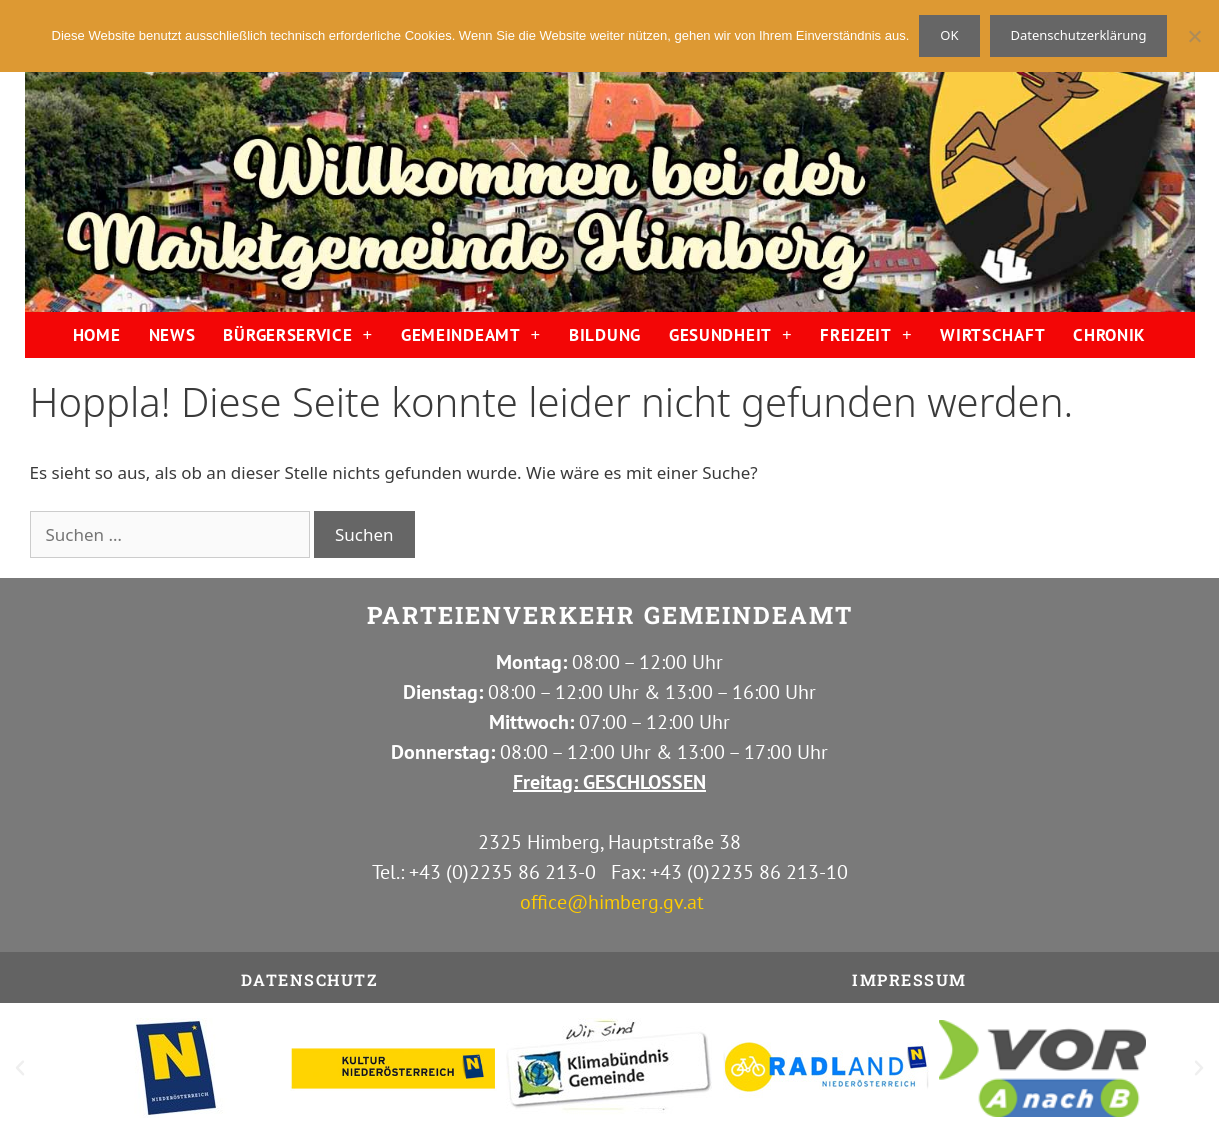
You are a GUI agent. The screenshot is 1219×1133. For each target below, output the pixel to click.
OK (949, 35)
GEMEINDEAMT (471, 334)
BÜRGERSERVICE (298, 334)
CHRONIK (1109, 335)
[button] (20, 1068)
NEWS (172, 335)
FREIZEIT (866, 334)
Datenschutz (310, 979)
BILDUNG (605, 335)
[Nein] (1194, 36)
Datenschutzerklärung (1079, 35)
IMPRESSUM (909, 979)
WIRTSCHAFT (992, 335)
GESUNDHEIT (730, 334)
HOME (97, 335)
